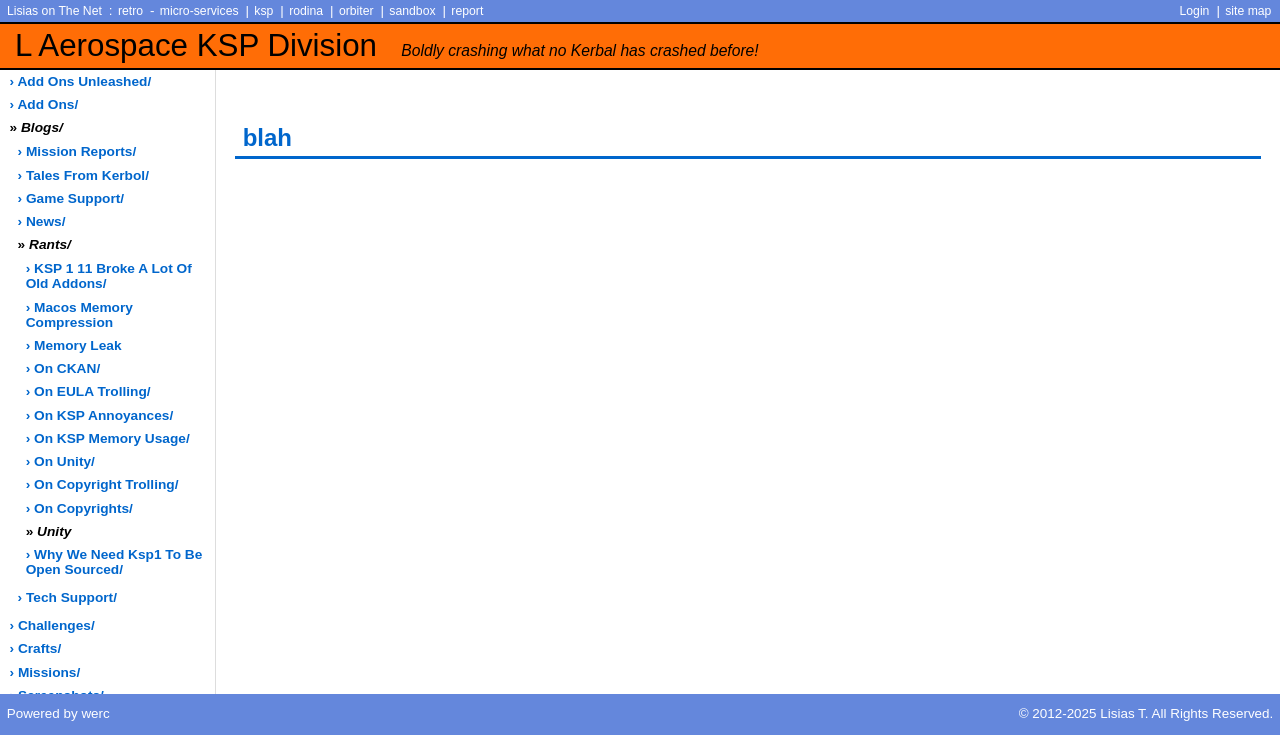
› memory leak (74, 345)
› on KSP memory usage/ (108, 438)
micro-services (199, 11)
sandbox (412, 11)
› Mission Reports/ (77, 151)
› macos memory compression (79, 315)
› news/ (42, 221)
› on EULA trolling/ (88, 391)
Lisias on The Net (54, 11)
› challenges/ (52, 625)
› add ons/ (44, 104)
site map (1248, 11)
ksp (263, 11)
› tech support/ (67, 597)
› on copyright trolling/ (102, 484)
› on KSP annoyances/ (100, 415)
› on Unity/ (60, 461)
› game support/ (71, 198)
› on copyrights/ (79, 508)
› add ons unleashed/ (81, 81)
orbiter (356, 11)
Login (1195, 11)
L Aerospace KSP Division (387, 45)
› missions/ (45, 672)
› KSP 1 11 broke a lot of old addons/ (109, 276)
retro (130, 11)
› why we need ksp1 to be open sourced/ (114, 562)
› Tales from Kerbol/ (83, 175)
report (467, 11)
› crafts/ (36, 648)
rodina (306, 11)
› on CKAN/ (63, 368)
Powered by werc (58, 713)
